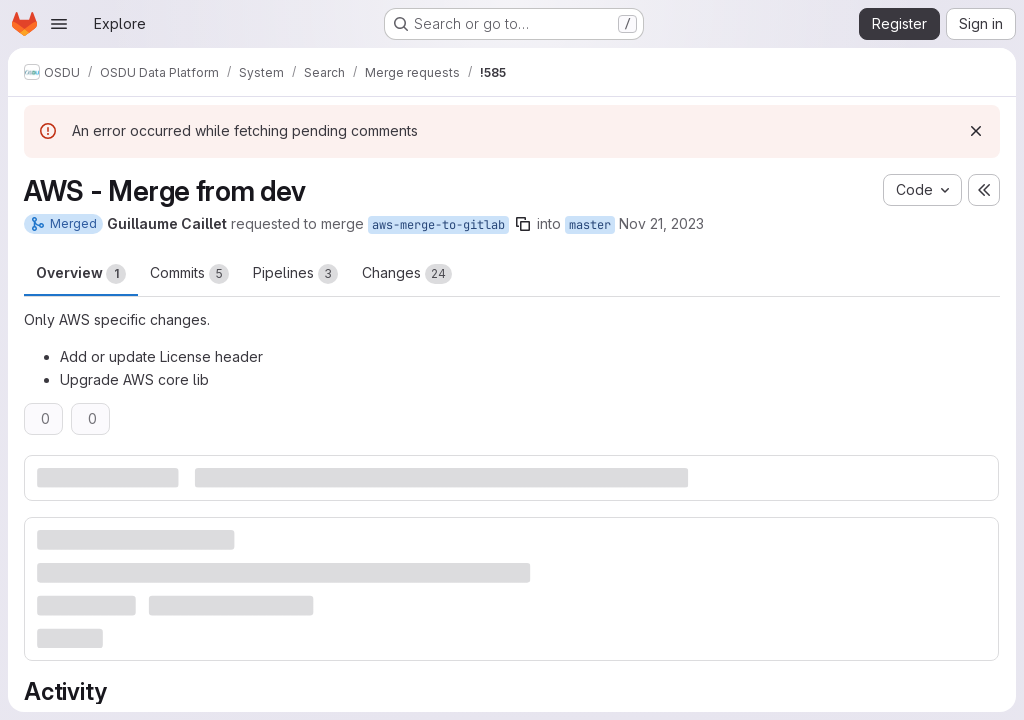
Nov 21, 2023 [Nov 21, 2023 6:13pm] (661, 223)
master (590, 225)
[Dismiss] (976, 131)
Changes (407, 274)
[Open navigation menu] (59, 24)
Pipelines (295, 274)
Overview (81, 274)
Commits (189, 274)
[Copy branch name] (523, 224)
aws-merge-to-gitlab (438, 225)
